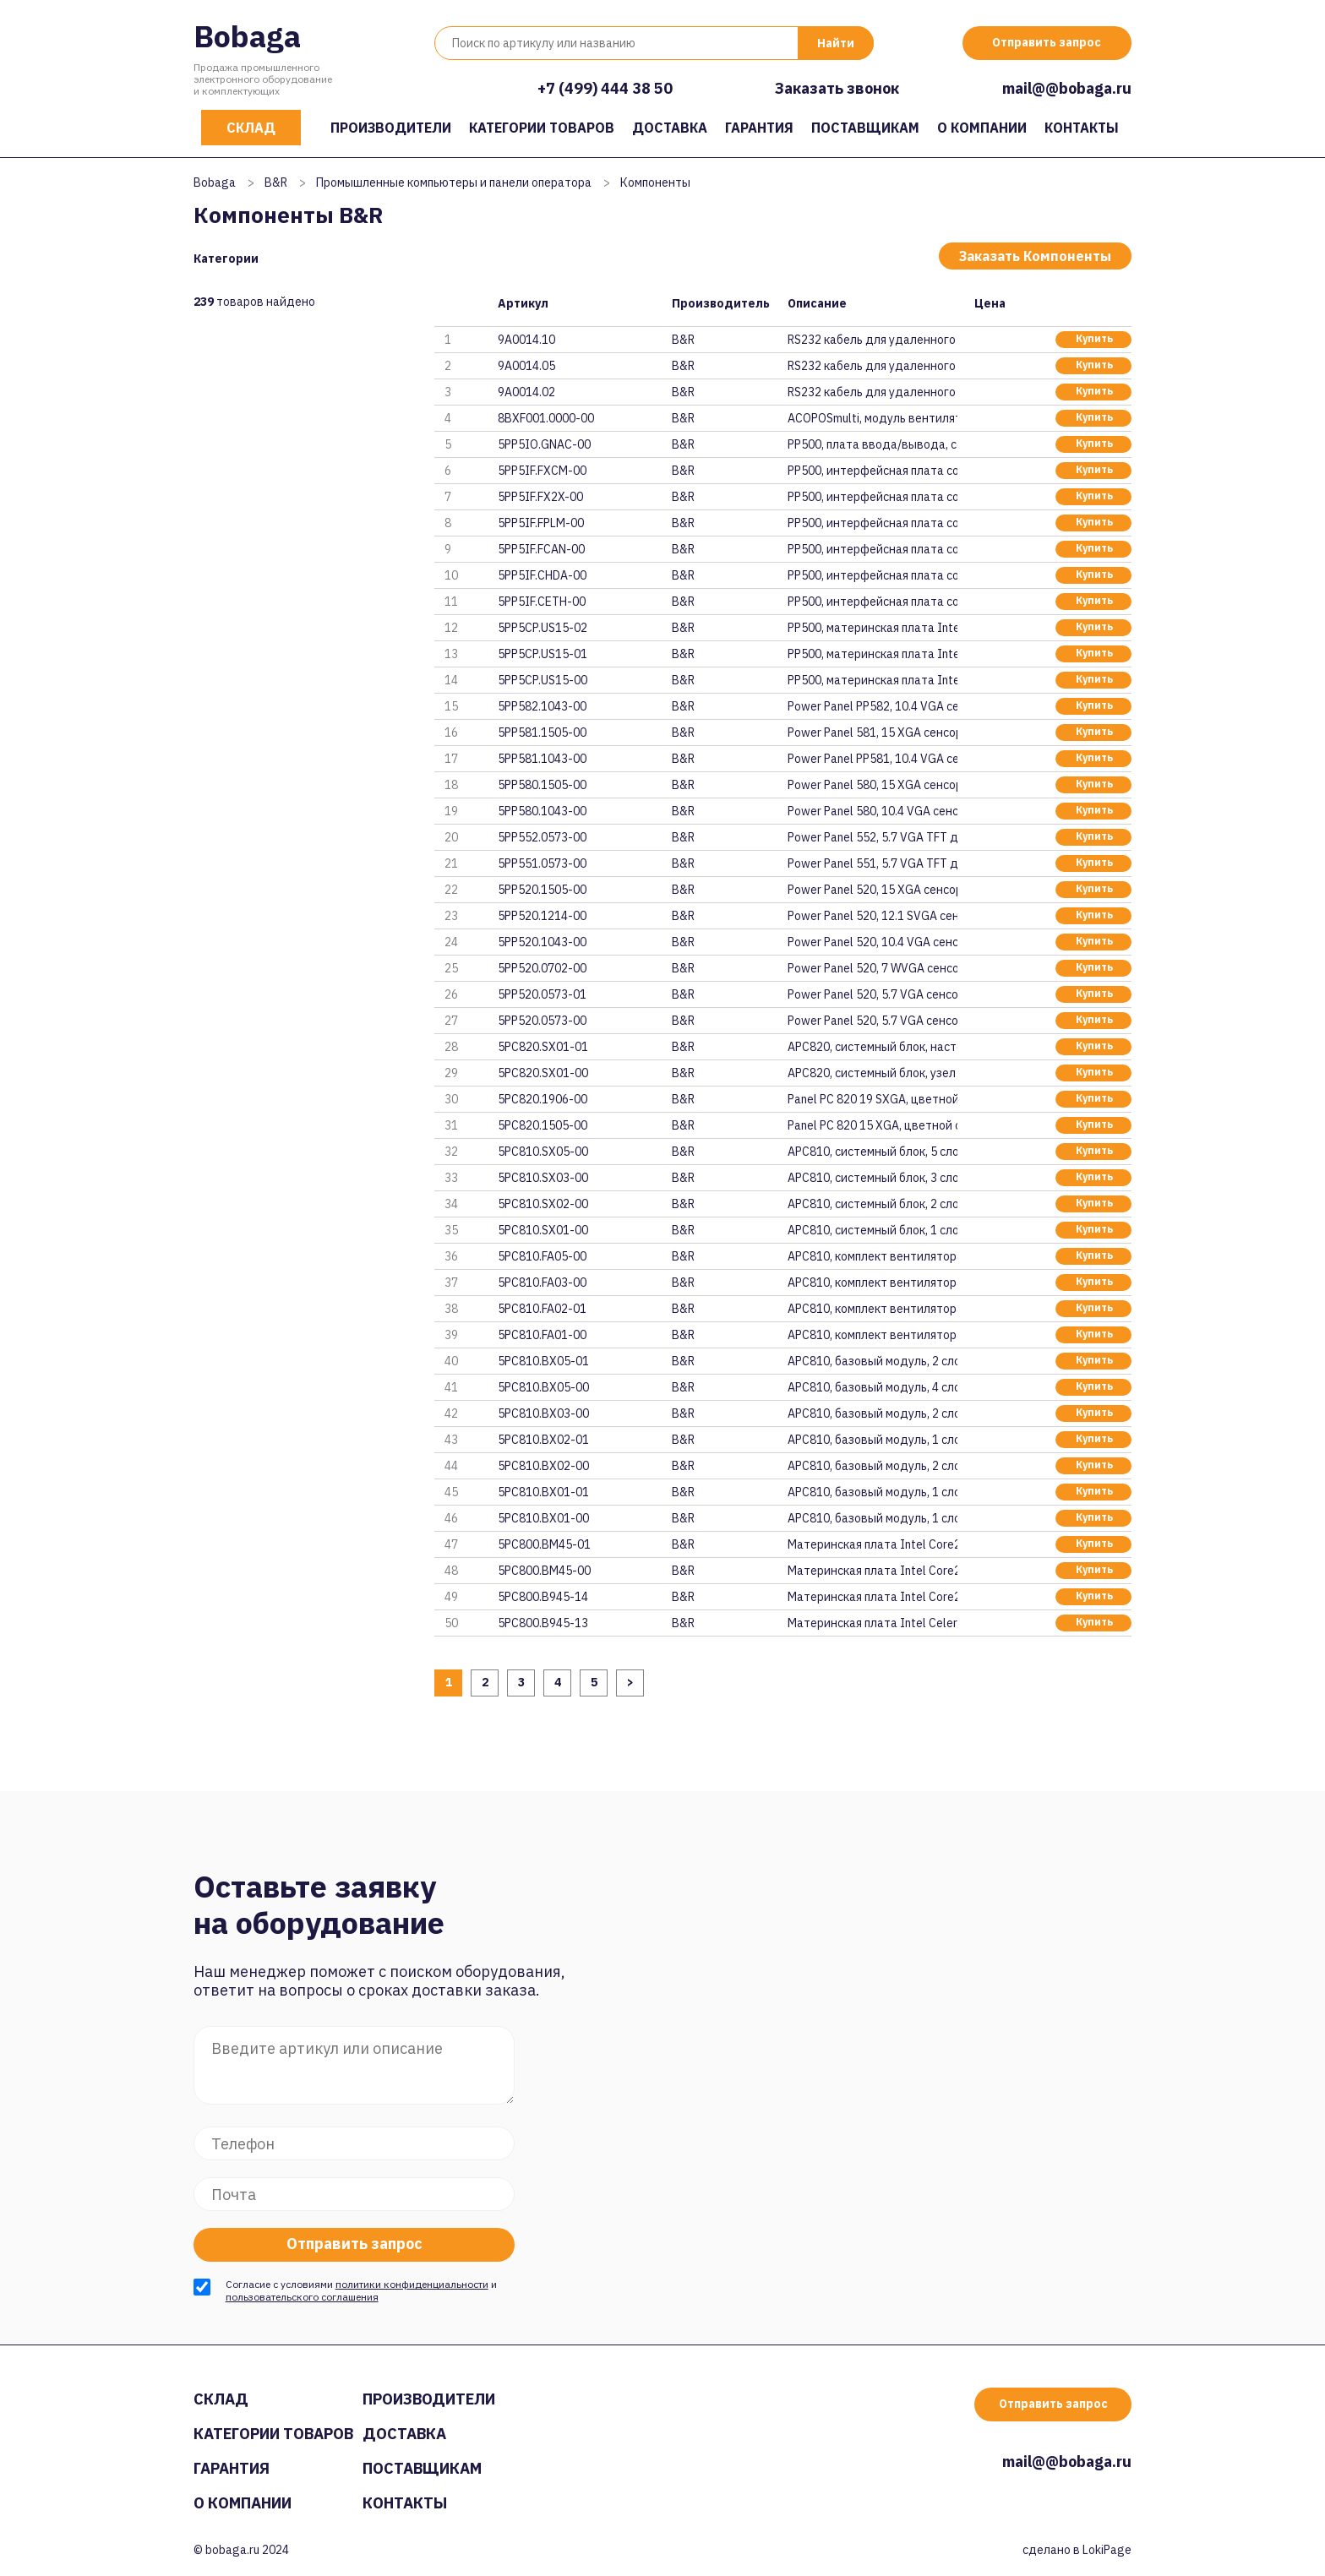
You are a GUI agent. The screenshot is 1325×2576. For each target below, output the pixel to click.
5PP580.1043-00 (542, 811)
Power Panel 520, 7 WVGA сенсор (872, 968)
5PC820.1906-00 (542, 1099)
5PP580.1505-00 (542, 784)
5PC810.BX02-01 (543, 1439)
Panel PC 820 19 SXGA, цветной (872, 1099)
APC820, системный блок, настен (872, 1046)
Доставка (669, 127)
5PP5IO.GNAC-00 (545, 444)
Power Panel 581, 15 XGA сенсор (872, 732)
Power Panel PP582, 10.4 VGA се (872, 706)
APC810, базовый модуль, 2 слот (872, 1361)
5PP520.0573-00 (542, 1020)
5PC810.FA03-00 (542, 1282)
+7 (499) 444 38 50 (605, 88)
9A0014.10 (526, 339)
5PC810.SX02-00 (543, 1204)
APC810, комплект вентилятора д (872, 1256)
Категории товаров (541, 127)
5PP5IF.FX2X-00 (540, 496)
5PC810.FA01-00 (542, 1334)
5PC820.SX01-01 (543, 1046)
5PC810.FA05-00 (542, 1256)
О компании (982, 127)
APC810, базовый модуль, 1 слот (872, 1439)
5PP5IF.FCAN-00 (541, 549)
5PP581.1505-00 (542, 732)
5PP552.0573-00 (542, 837)
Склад (250, 127)
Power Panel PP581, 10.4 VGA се (872, 758)
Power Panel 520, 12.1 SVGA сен (872, 915)
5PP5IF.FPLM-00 (541, 523)
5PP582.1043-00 (542, 706)
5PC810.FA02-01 (542, 1308)
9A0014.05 (526, 365)
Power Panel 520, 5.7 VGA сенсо (872, 994)
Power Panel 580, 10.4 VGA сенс (872, 811)
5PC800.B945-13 (543, 1623)
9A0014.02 (526, 392)
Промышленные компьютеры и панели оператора (454, 182)
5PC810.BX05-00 (543, 1387)
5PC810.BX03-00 (543, 1413)
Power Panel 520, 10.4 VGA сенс (872, 942)
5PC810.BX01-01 (543, 1492)
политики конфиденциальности (411, 2284)
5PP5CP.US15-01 (542, 654)
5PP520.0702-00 (542, 968)
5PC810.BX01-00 (543, 1518)
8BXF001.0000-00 (547, 418)
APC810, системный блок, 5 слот (872, 1151)
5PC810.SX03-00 (543, 1177)
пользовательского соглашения (302, 2296)
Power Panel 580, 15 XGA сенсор (872, 784)
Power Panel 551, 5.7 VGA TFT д (872, 863)
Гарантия (759, 127)
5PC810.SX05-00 (543, 1151)
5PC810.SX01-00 (543, 1230)
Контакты (1081, 127)
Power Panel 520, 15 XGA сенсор (872, 889)
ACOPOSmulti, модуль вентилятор (872, 418)
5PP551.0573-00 (542, 863)
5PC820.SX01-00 (543, 1073)
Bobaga (247, 36)
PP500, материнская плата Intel (872, 627)
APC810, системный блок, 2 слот (872, 1204)
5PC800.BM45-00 (544, 1570)
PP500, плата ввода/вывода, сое (872, 444)
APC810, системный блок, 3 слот (872, 1177)
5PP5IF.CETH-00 (542, 601)
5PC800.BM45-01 (544, 1544)
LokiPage (1106, 2549)
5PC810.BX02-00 (543, 1465)
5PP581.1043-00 (542, 758)
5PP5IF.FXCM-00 (542, 470)
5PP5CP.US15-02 (542, 627)
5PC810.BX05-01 (543, 1361)
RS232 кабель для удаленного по (872, 339)
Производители (390, 127)
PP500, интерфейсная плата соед (872, 470)
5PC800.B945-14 (543, 1596)
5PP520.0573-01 (542, 994)
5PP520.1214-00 (542, 915)
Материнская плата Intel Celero (872, 1623)
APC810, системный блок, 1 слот (872, 1230)
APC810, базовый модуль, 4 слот (872, 1387)
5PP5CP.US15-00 (542, 680)
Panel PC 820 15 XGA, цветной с (872, 1125)
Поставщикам (865, 127)
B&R (275, 182)
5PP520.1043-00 (542, 942)
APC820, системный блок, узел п (872, 1073)
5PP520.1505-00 (542, 889)
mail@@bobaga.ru (1066, 88)
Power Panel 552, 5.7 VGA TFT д (872, 837)
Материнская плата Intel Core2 (872, 1544)
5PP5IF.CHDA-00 (542, 575)
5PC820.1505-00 (542, 1125)
